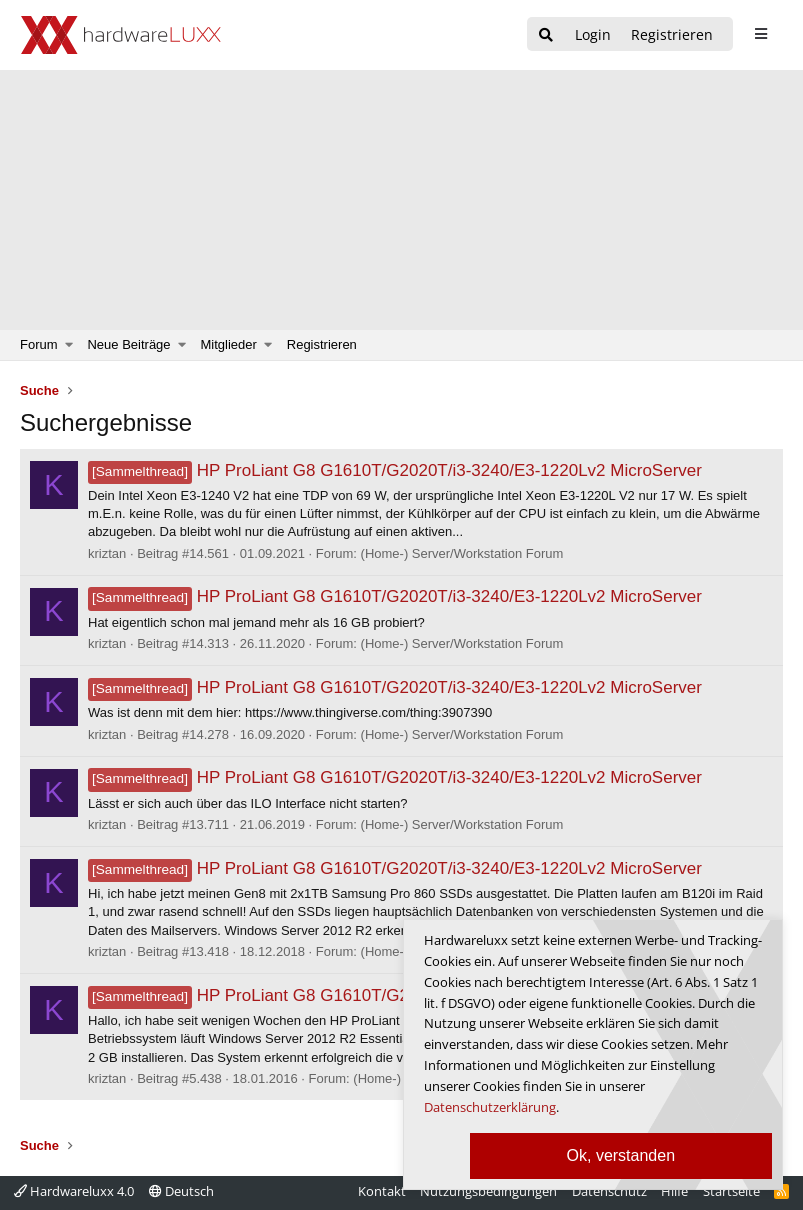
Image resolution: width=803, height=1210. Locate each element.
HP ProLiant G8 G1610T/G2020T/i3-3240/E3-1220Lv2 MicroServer (395, 470)
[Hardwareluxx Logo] (121, 35)
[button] (69, 345)
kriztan (107, 553)
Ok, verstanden (621, 1155)
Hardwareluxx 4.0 (74, 1191)
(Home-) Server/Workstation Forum (462, 553)
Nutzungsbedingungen (488, 1191)
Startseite (731, 1191)
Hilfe (674, 1191)
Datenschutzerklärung (490, 1107)
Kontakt (382, 1191)
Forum (39, 344)
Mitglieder (229, 344)
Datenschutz (609, 1191)
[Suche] (546, 35)
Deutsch (181, 1191)
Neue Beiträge (128, 344)
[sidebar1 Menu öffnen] (760, 34)
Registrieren (322, 344)
